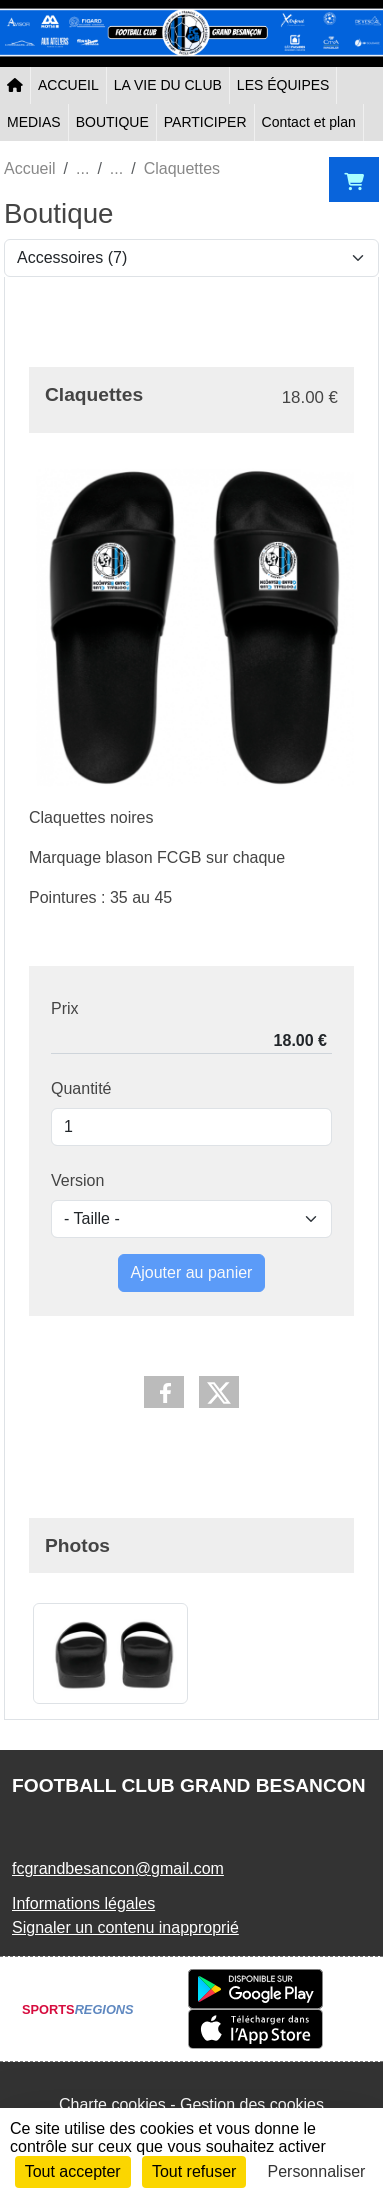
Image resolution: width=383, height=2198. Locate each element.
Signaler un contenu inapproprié (125, 1927)
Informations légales (83, 1903)
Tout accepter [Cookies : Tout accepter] (73, 2171)
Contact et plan (309, 122)
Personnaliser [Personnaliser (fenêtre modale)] (317, 2171)
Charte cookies (112, 2104)
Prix (65, 1008)
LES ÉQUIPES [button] (283, 85)
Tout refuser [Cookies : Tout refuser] (194, 2171)
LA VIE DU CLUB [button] (168, 85)
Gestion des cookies (252, 2104)
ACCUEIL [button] (68, 85)
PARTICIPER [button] (205, 122)
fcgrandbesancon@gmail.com (118, 1868)
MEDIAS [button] (34, 122)
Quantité (81, 1088)
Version (77, 1180)
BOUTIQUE (112, 122)
